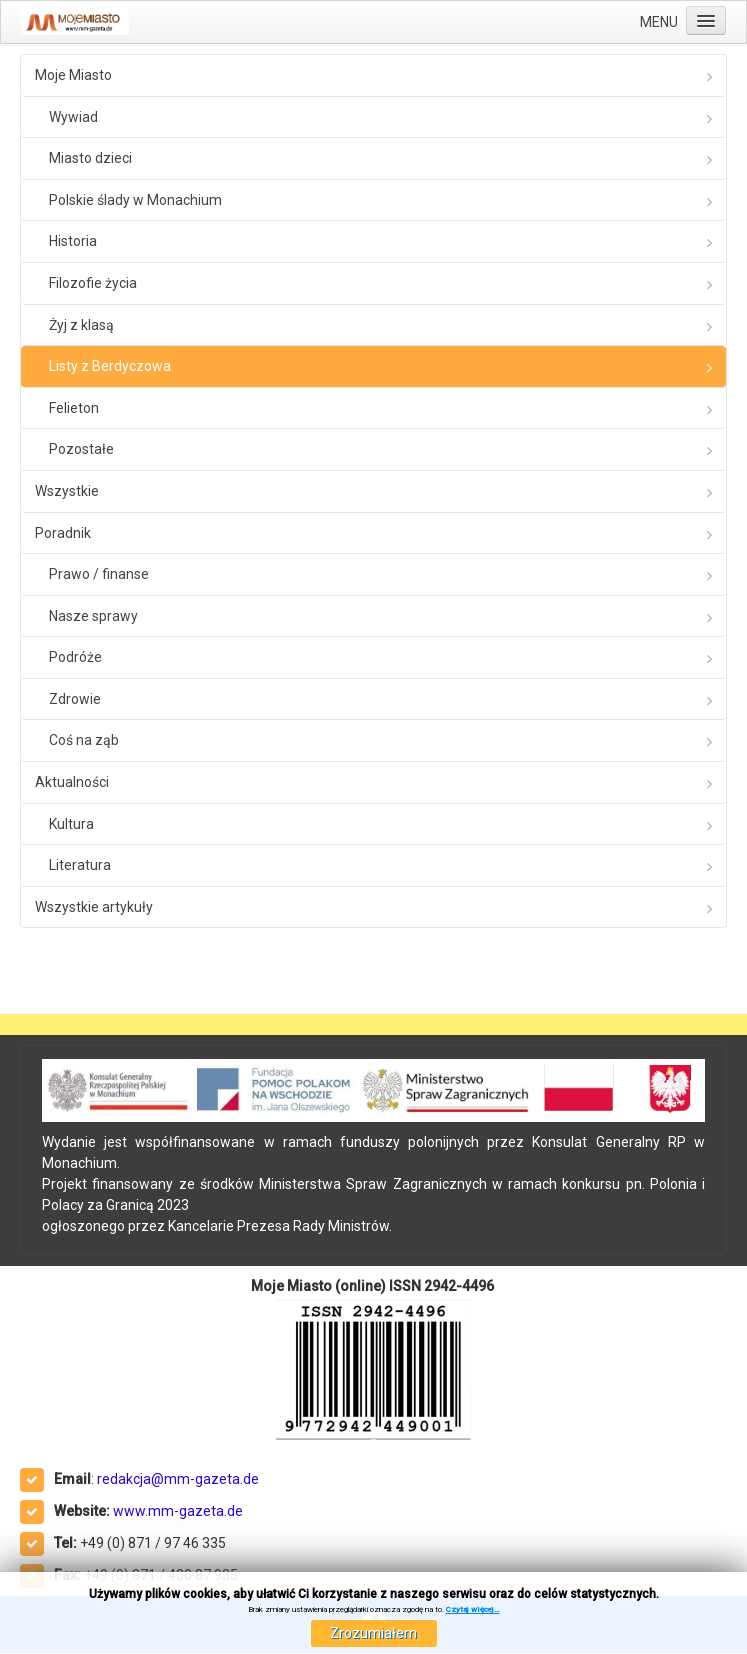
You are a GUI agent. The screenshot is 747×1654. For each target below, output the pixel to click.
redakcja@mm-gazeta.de (178, 1479)
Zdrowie (75, 699)
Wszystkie (67, 491)
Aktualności (72, 782)
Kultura (71, 824)
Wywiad (73, 117)
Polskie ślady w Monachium (135, 200)
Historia (73, 241)
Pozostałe (81, 449)
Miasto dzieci (90, 158)
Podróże (75, 657)
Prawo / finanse (99, 574)
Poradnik (63, 533)
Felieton (74, 408)
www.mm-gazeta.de (178, 1511)
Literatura (80, 865)
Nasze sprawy (93, 616)
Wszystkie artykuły (94, 907)
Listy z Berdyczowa (110, 366)
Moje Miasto (73, 75)
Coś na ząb (84, 740)
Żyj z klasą (81, 325)
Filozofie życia (93, 283)
